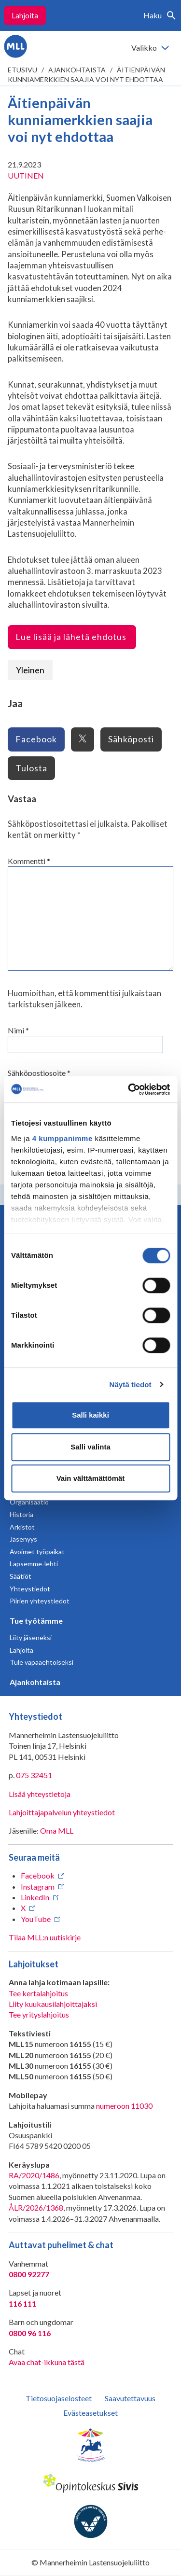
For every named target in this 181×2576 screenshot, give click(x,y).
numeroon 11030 (124, 2105)
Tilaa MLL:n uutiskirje (45, 1937)
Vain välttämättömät (90, 1478)
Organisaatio (29, 1502)
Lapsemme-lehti (34, 1564)
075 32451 (34, 1775)
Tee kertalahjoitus (38, 1993)
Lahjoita (25, 15)
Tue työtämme (36, 1620)
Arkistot (22, 1527)
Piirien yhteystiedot (40, 1601)
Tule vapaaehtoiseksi (41, 1662)
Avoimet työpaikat (37, 1551)
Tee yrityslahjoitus (39, 2014)
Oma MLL (56, 1830)
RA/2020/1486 (34, 2175)
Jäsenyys (23, 1539)
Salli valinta (90, 1447)
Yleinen (30, 670)
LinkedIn (35, 1897)
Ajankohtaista (77, 70)
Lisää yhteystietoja (39, 1793)
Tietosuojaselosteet (59, 2398)
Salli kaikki (90, 1415)
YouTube (36, 1918)
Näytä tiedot (131, 1384)
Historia (21, 1514)
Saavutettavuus (130, 2398)
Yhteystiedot (30, 1589)
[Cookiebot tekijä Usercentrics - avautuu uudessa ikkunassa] (129, 1089)
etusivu (22, 70)
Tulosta (31, 768)
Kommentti (29, 860)
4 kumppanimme (62, 1138)
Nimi (18, 1030)
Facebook (36, 739)
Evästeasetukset (90, 2412)
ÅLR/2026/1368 (36, 2207)
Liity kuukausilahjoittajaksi (53, 2003)
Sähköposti (131, 739)
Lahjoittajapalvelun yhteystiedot (62, 1812)
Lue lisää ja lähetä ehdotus (71, 636)
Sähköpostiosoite (39, 1072)
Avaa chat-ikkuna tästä (46, 2362)
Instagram (38, 1886)
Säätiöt (20, 1576)
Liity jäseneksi (31, 1637)
